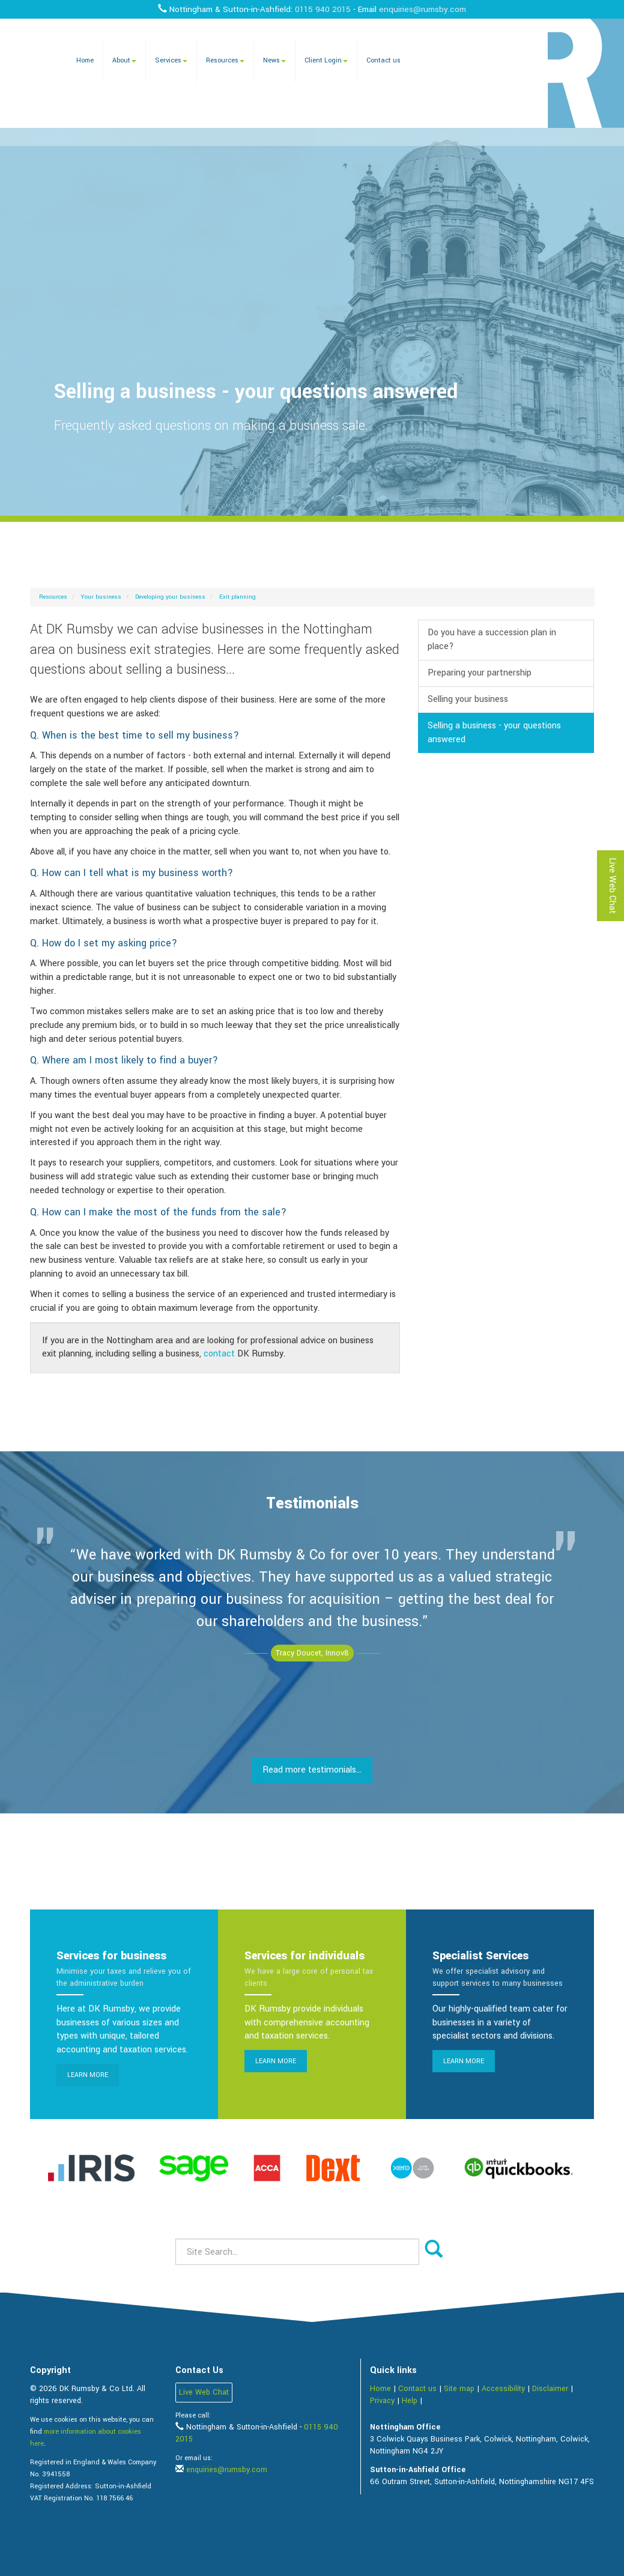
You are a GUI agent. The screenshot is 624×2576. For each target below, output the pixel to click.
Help (409, 2400)
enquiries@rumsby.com (422, 9)
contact (219, 1353)
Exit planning (237, 597)
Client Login (326, 60)
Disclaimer (550, 2388)
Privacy (382, 2400)
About (124, 60)
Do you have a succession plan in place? (492, 639)
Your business (101, 597)
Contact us (383, 60)
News (274, 60)
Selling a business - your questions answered (494, 732)
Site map (459, 2388)
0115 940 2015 (323, 9)
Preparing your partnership (480, 673)
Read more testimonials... (312, 1770)
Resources (225, 60)
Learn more (87, 2074)
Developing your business (170, 597)
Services (171, 60)
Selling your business (468, 699)
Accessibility (503, 2388)
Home (85, 60)
